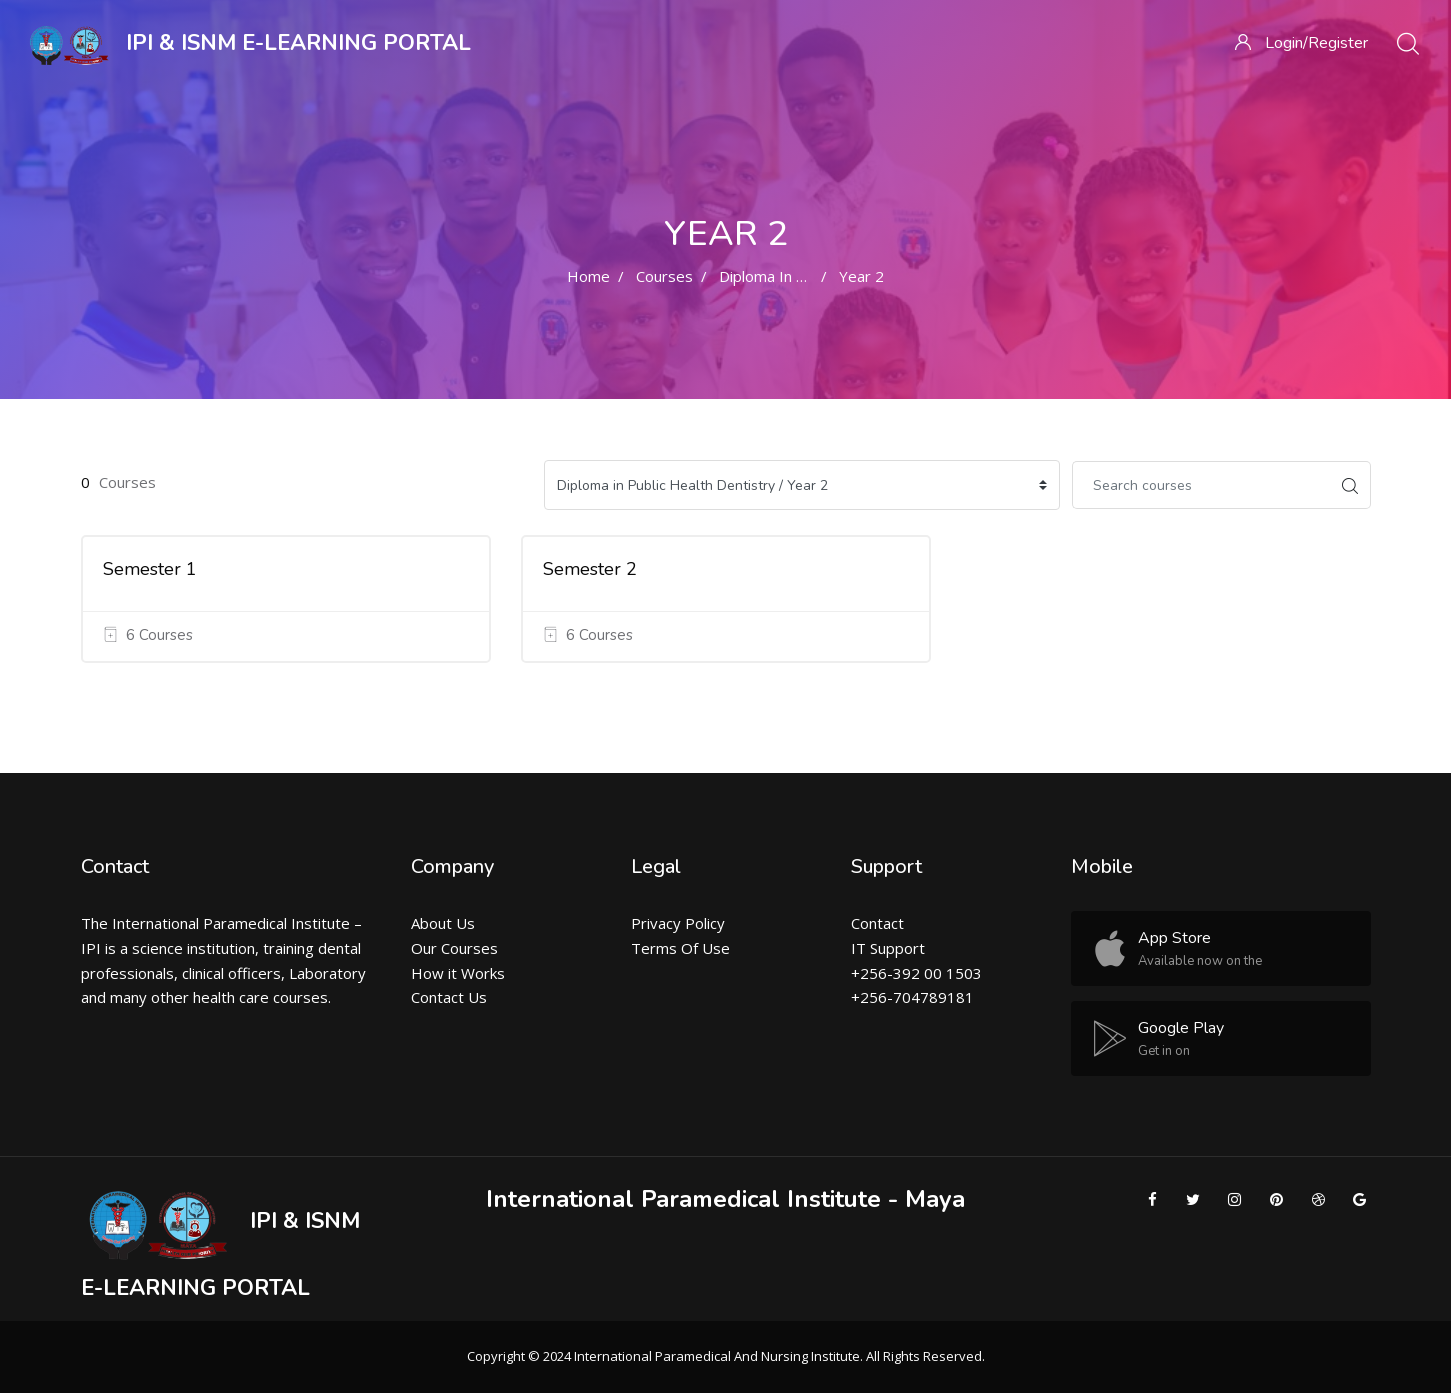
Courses (664, 276)
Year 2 (861, 276)
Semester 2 (590, 569)
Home (588, 276)
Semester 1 (150, 569)
